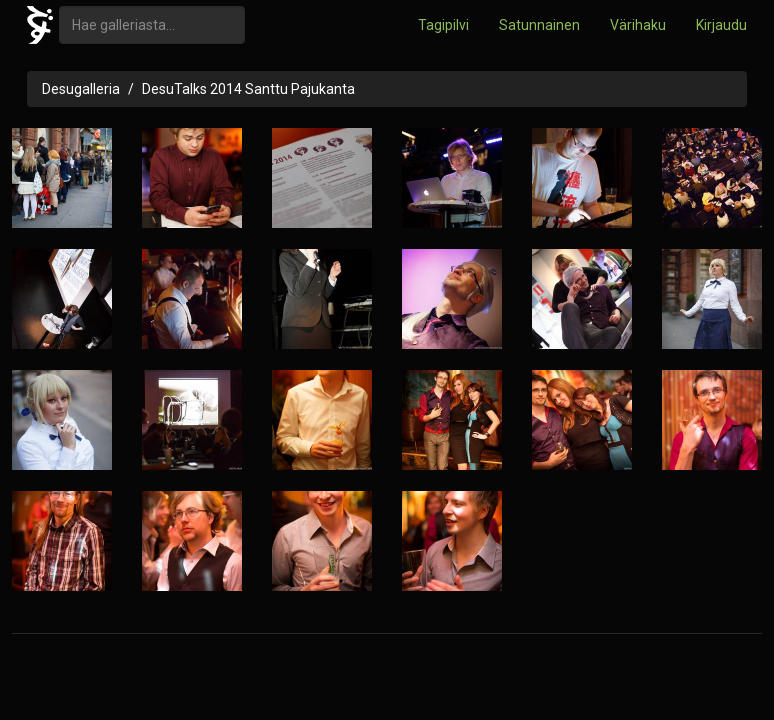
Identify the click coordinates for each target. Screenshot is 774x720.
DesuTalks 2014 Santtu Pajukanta (248, 89)
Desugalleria (81, 89)
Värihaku (638, 25)
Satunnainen (539, 25)
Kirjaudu (721, 25)
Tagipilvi (443, 25)
